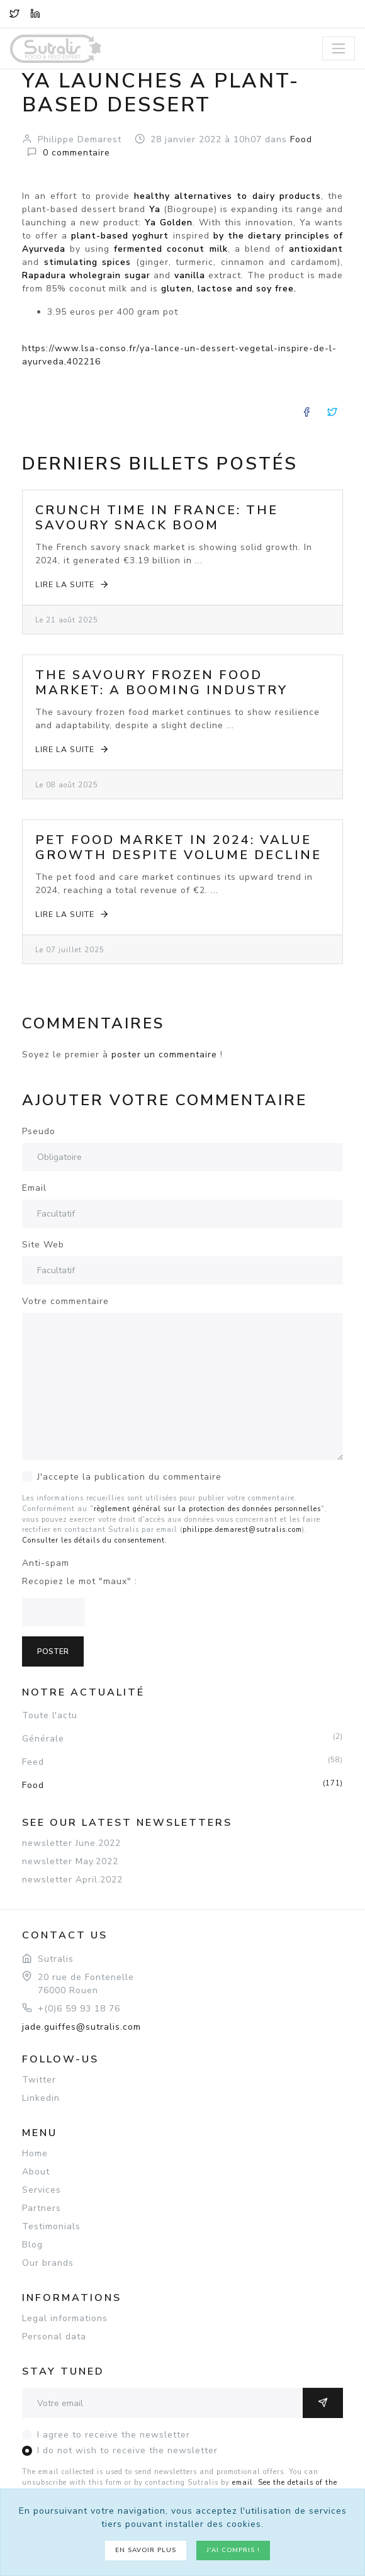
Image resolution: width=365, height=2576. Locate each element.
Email (34, 1188)
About (36, 2172)
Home (35, 2153)
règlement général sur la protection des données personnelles (207, 1509)
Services (41, 2190)
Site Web (43, 1245)
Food (182, 1785)
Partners (41, 2208)
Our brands (48, 2263)
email (242, 2482)
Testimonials (51, 2226)
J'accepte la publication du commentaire (129, 1477)
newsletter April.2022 (72, 1880)
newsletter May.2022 (70, 1861)
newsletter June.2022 (71, 1843)
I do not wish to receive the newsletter (127, 2450)
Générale (182, 1738)
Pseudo (38, 1131)
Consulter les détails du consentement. (94, 1540)
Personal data (54, 2337)
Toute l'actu (49, 1715)
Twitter (39, 2080)
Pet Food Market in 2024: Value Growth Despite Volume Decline (178, 847)
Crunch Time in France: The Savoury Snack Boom (156, 518)
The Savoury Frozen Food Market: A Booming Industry (161, 682)
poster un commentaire (164, 1054)
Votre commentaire (65, 1301)
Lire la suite (72, 584)
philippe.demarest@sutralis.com (242, 1529)
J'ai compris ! (233, 2550)
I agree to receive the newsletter (113, 2435)
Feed (182, 1761)
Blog (32, 2245)
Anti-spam (45, 1563)
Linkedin (41, 2098)
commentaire (76, 153)
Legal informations (65, 2318)
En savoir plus (145, 2550)
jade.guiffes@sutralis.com (81, 2027)
